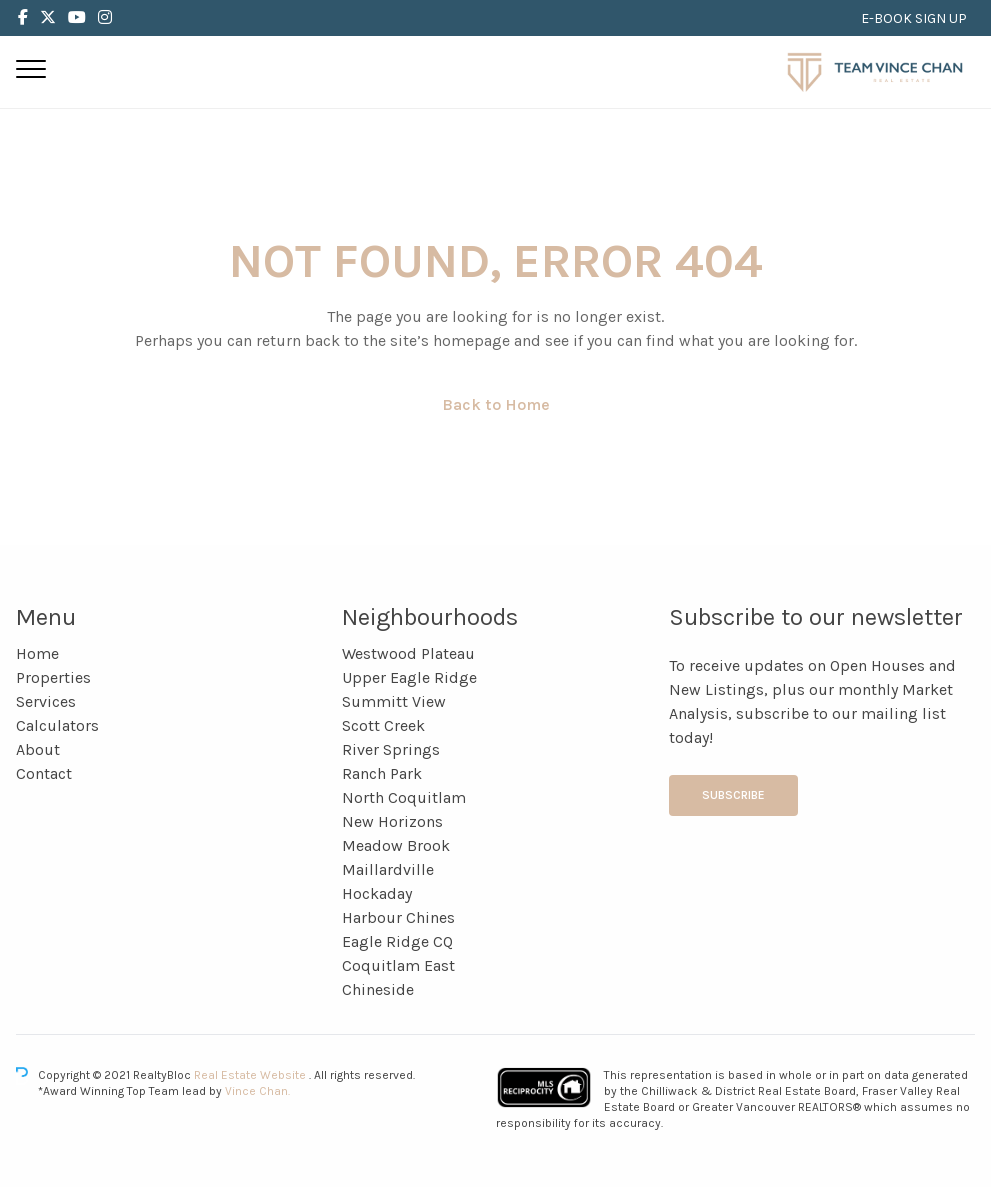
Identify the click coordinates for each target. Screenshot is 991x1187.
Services (46, 701)
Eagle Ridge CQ (397, 941)
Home (37, 653)
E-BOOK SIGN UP (914, 18)
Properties (53, 677)
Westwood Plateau (408, 653)
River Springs (391, 749)
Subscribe (733, 795)
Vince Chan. (257, 1091)
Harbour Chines (398, 917)
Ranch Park (382, 773)
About (38, 749)
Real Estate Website (251, 1075)
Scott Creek (383, 725)
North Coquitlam (404, 797)
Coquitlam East (398, 965)
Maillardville (388, 869)
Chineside (378, 989)
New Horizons (392, 821)
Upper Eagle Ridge (409, 677)
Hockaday (377, 893)
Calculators (57, 725)
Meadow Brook (396, 845)
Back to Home (496, 404)
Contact (44, 773)
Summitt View (394, 701)
